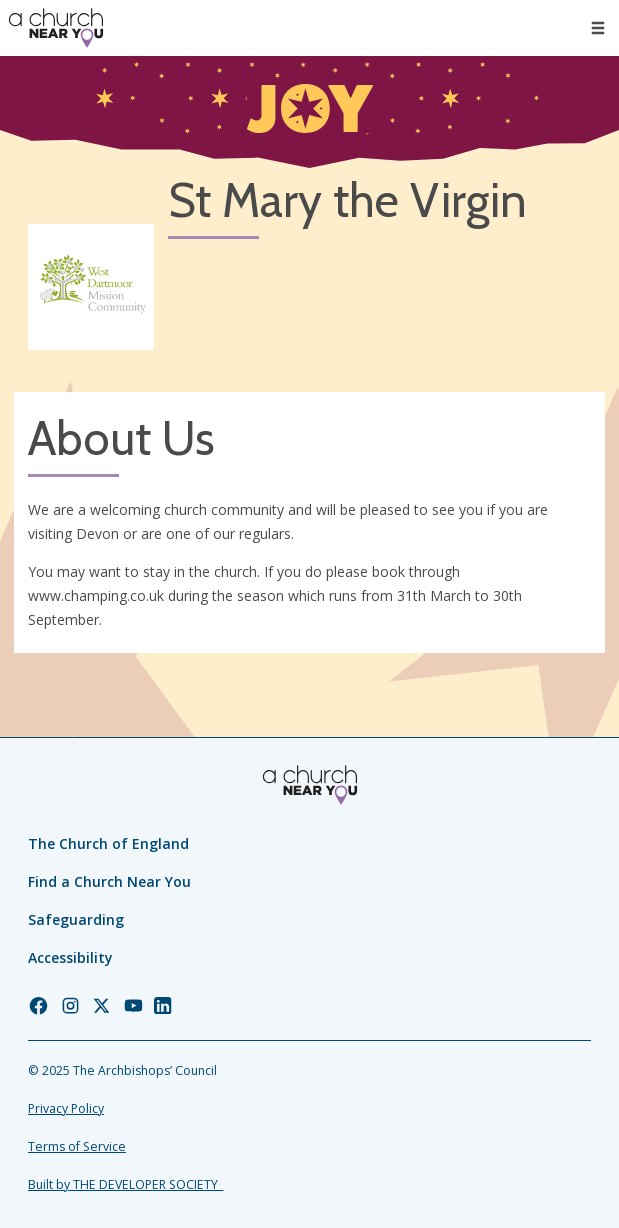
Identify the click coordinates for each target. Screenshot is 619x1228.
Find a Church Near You (109, 881)
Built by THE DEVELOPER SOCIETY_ (125, 1184)
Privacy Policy (66, 1108)
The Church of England (108, 843)
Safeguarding (76, 919)
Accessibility (70, 957)
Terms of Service (77, 1146)
